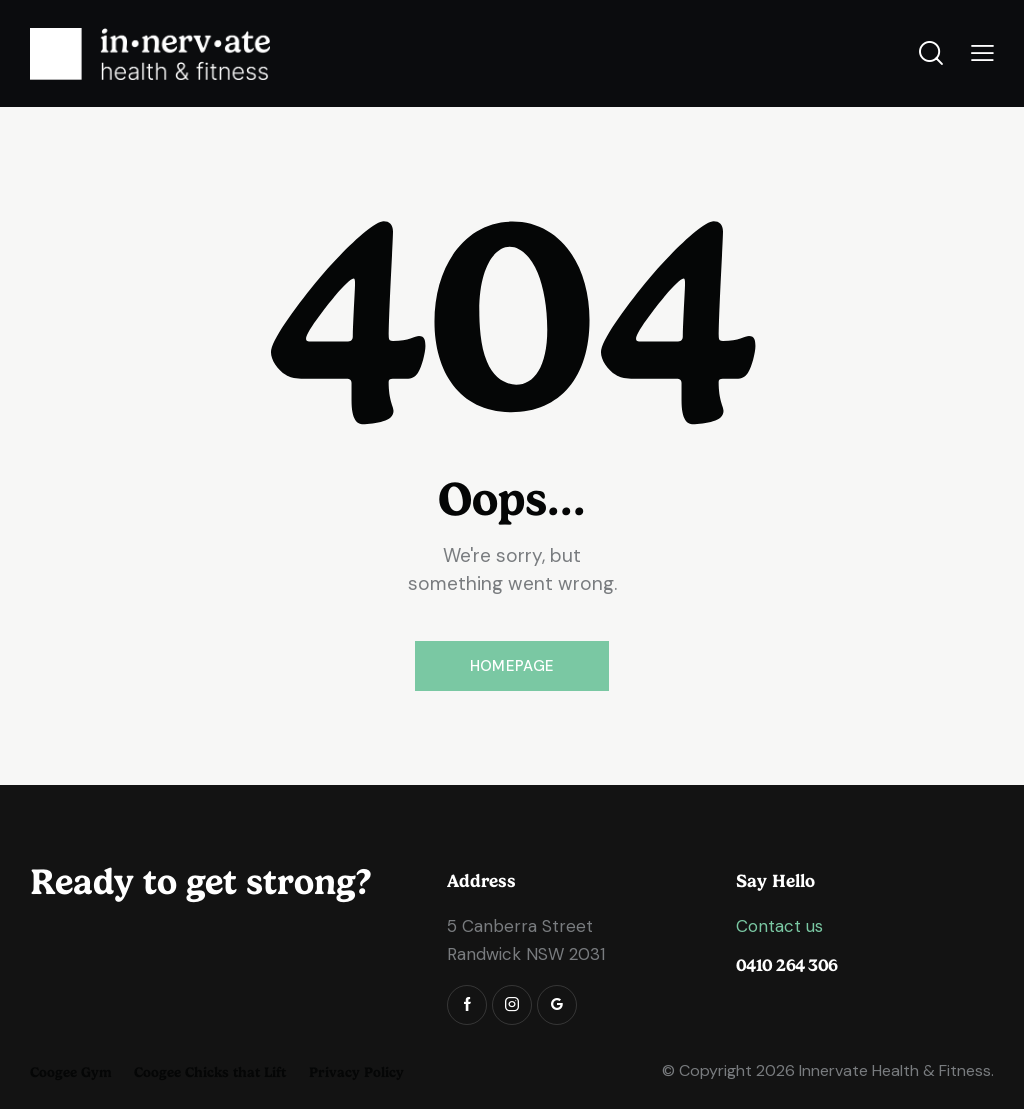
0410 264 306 (787, 965)
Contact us (779, 926)
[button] (982, 54)
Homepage (512, 666)
